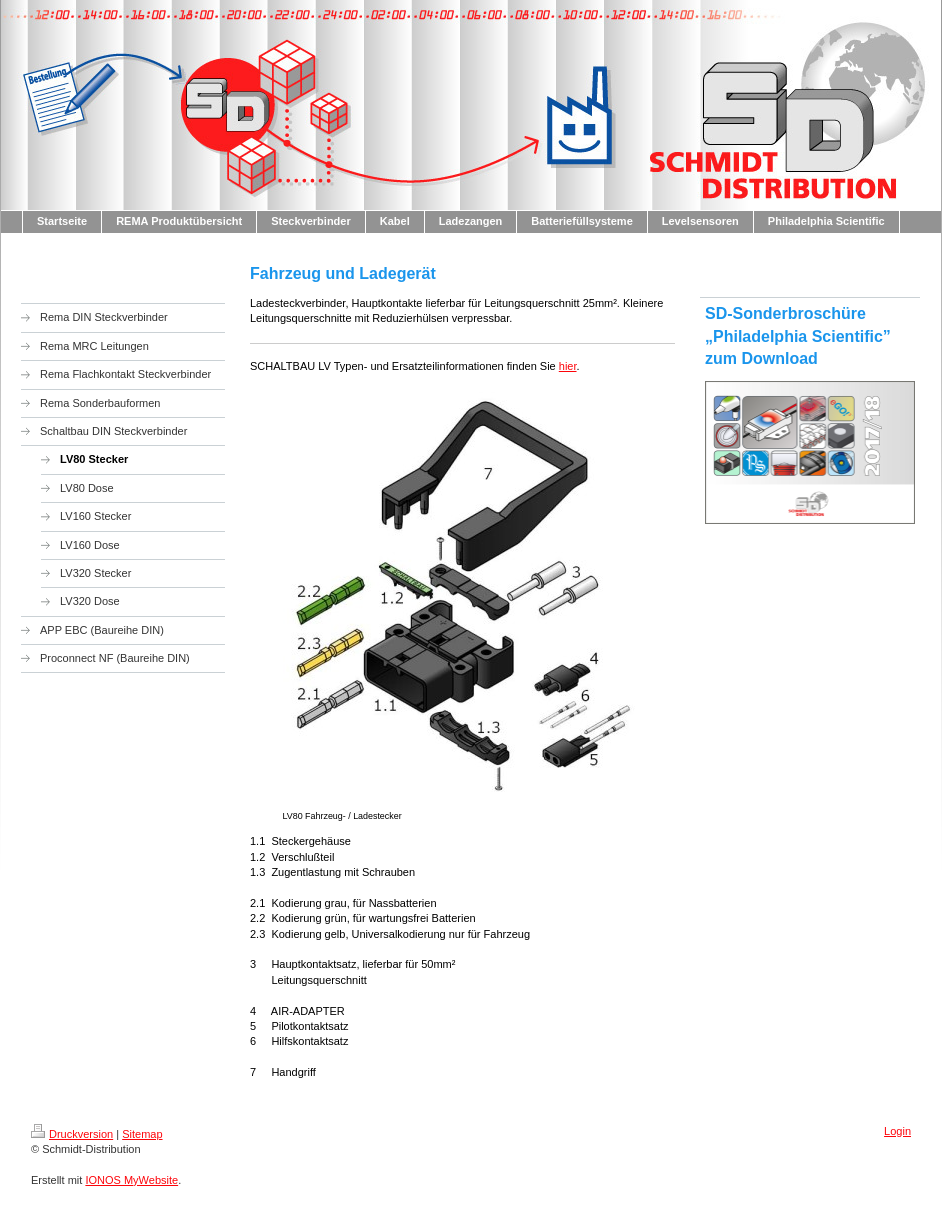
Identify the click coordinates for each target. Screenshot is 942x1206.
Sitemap (142, 1134)
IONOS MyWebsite (131, 1180)
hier (568, 366)
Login (897, 1131)
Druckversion (72, 1134)
